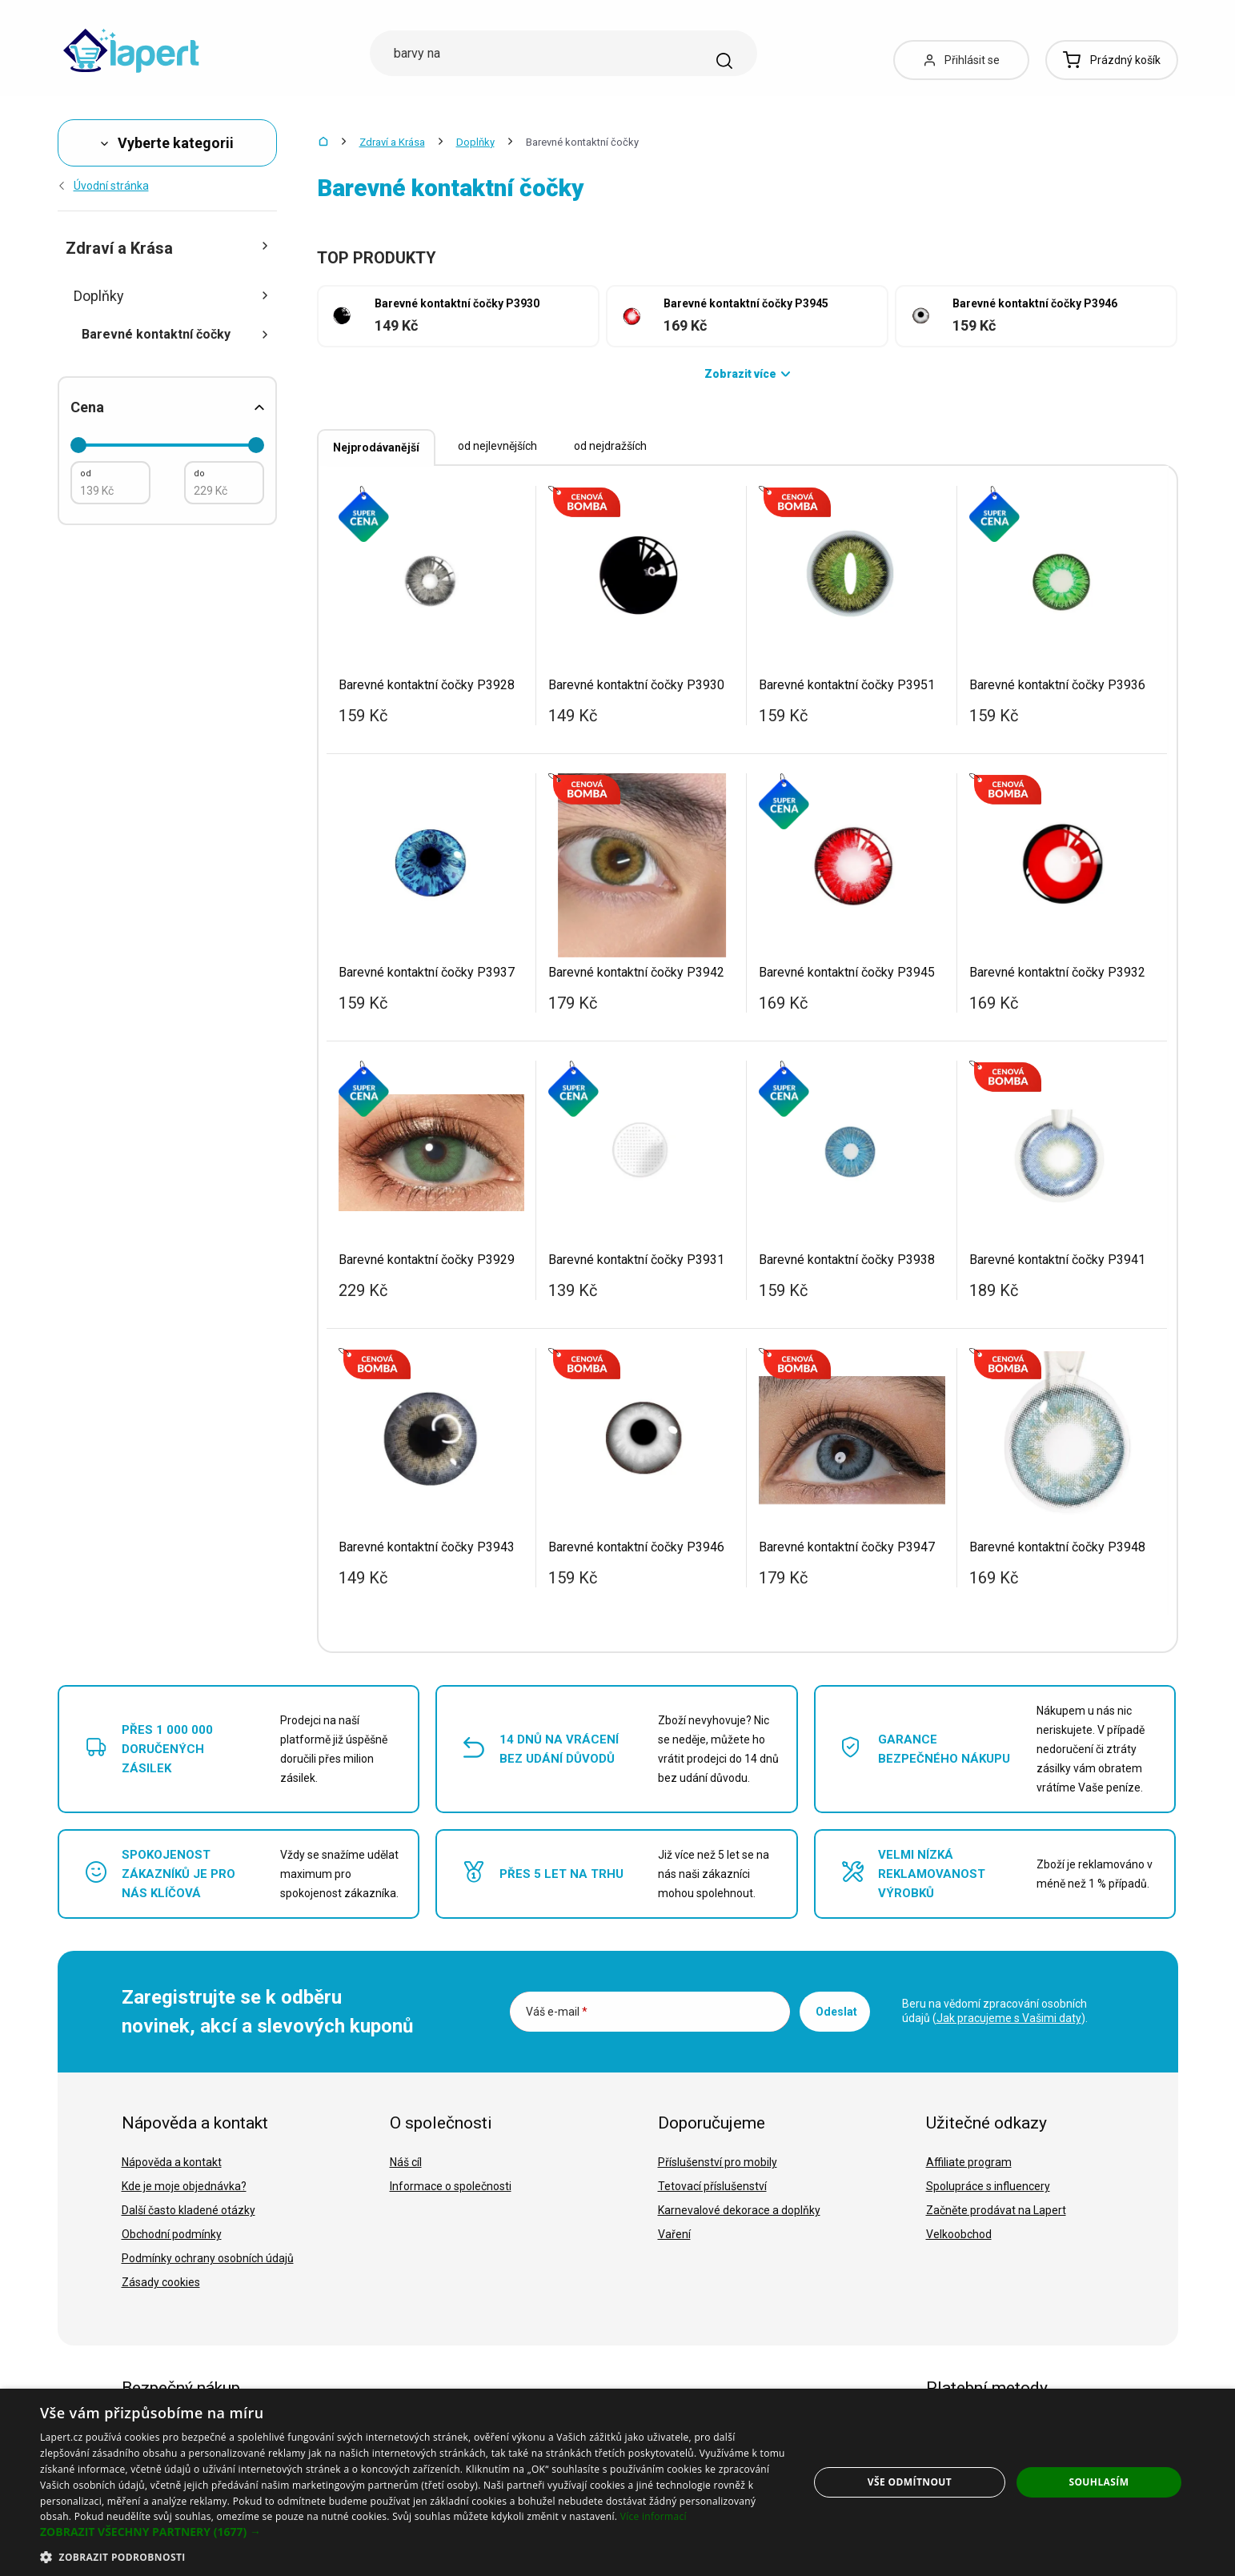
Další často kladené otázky (188, 2210)
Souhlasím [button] (1099, 2482)
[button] (412, 2532)
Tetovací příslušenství (712, 2186)
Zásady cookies (161, 2282)
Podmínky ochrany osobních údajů (208, 2258)
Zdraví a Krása (392, 142)
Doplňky (475, 142)
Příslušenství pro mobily (717, 2162)
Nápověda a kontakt (172, 2162)
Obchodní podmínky (172, 2234)
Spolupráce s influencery (988, 2186)
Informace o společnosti (450, 2186)
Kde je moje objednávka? (184, 2186)
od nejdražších (610, 445)
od (85, 473)
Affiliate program (969, 2162)
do (199, 473)
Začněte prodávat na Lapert (996, 2210)
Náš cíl (406, 2162)
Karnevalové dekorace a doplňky (739, 2210)
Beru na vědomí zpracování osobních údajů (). (995, 2010)
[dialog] (617, 2482)
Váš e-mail (556, 2011)
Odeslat (836, 2011)
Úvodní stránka (103, 185)
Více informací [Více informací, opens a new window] (653, 2516)
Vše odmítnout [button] (910, 2482)
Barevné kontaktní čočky (175, 334)
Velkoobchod (959, 2234)
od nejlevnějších (497, 445)
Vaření (674, 2234)
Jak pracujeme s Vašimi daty (1008, 2018)
